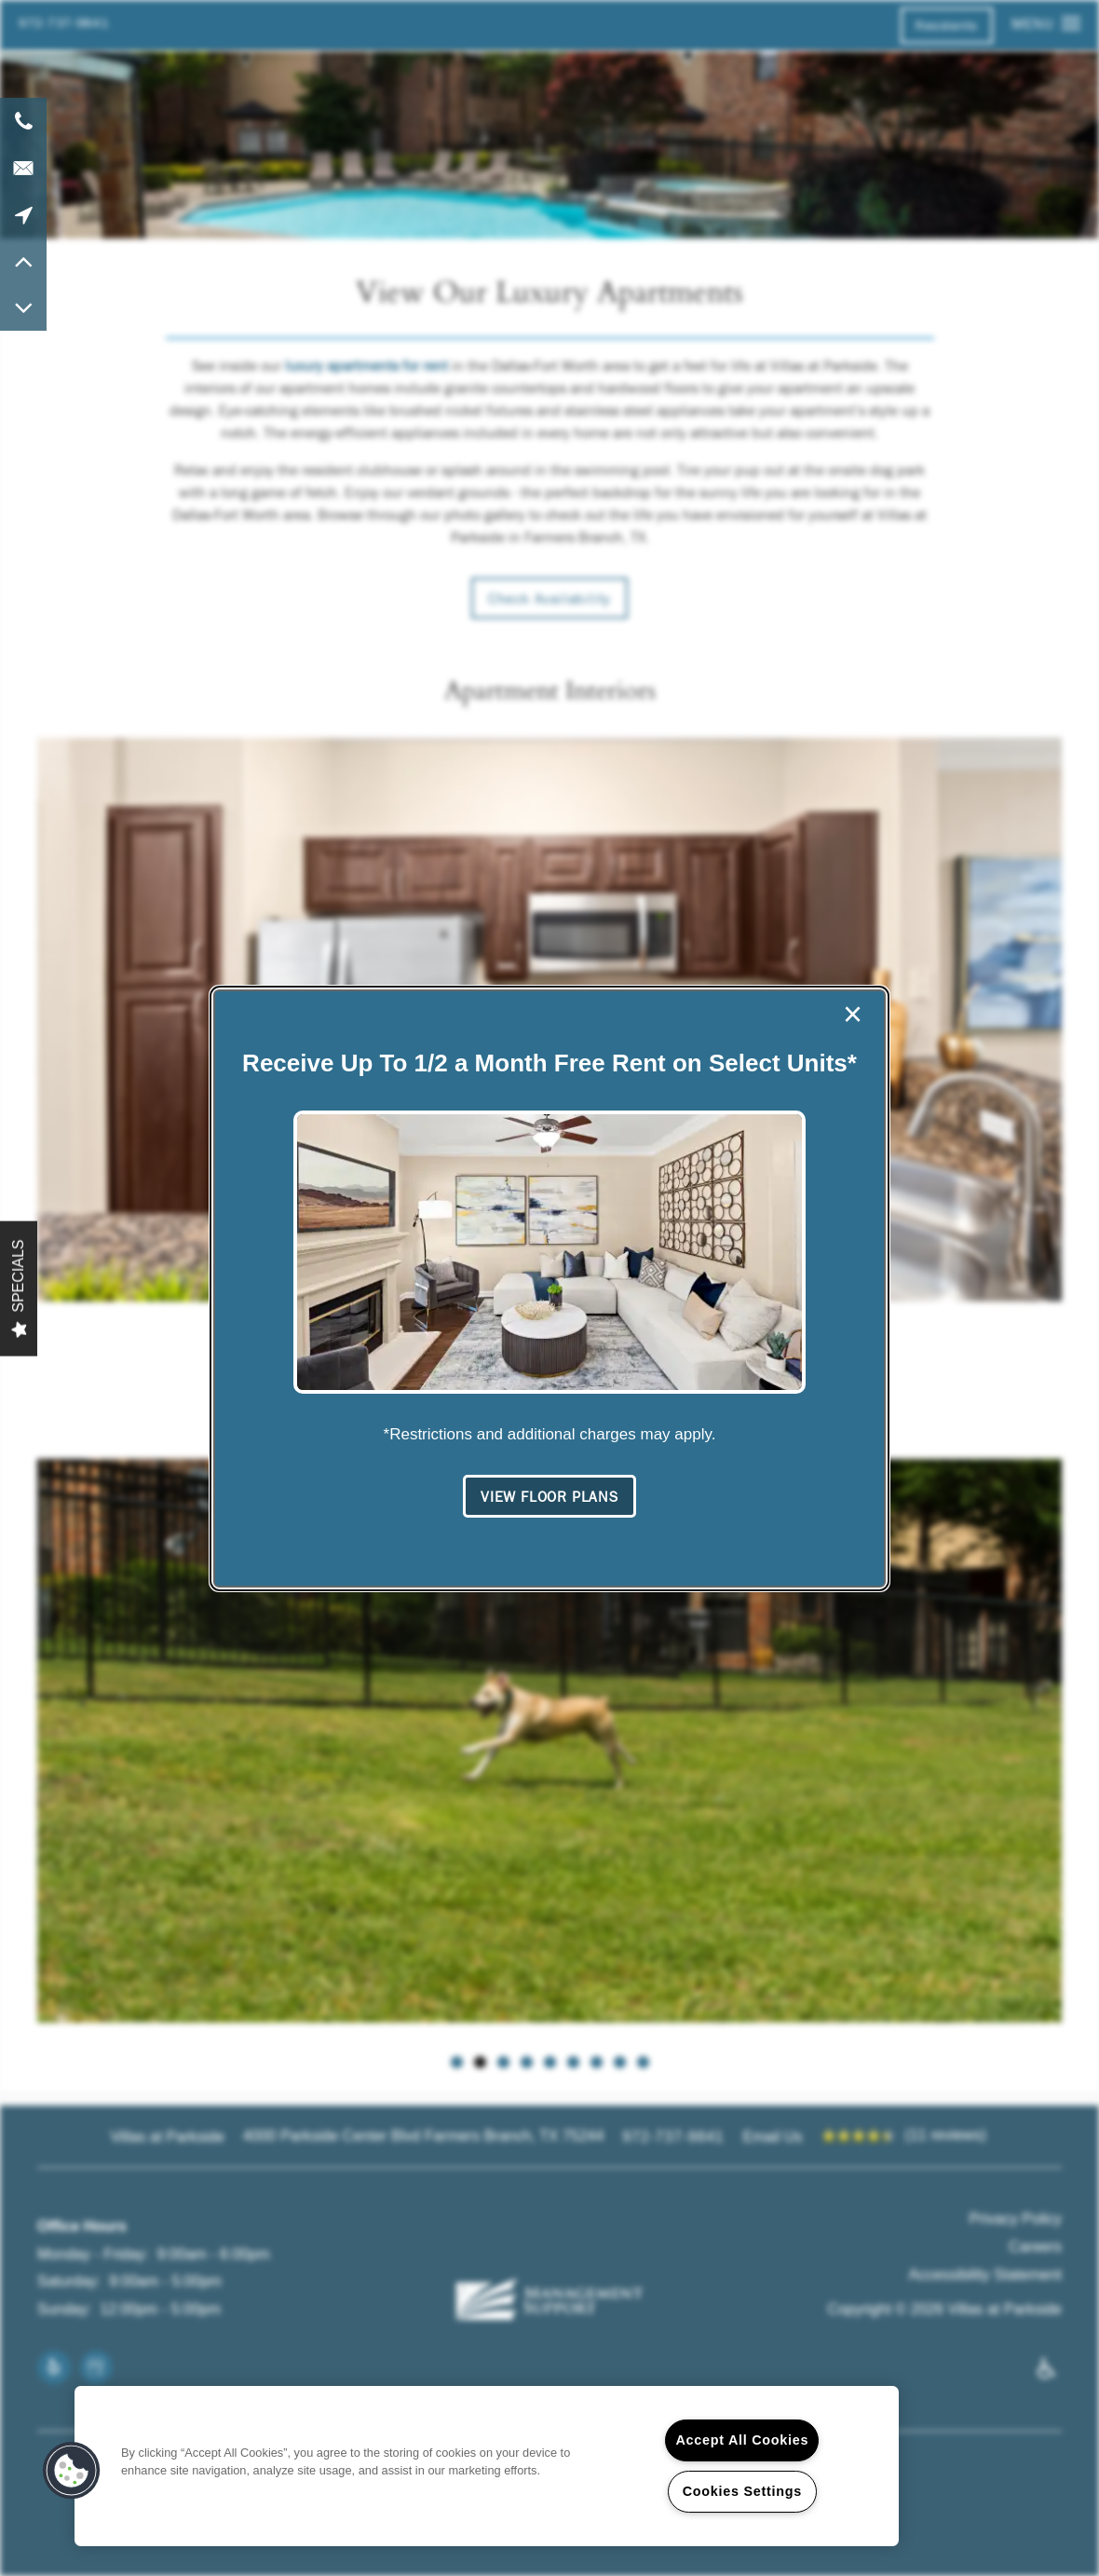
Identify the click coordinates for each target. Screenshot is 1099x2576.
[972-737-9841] (23, 121)
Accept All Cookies (741, 2440)
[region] (487, 2466)
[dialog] (549, 1288)
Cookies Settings (742, 2491)
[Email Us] (23, 167)
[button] (549, 1497)
